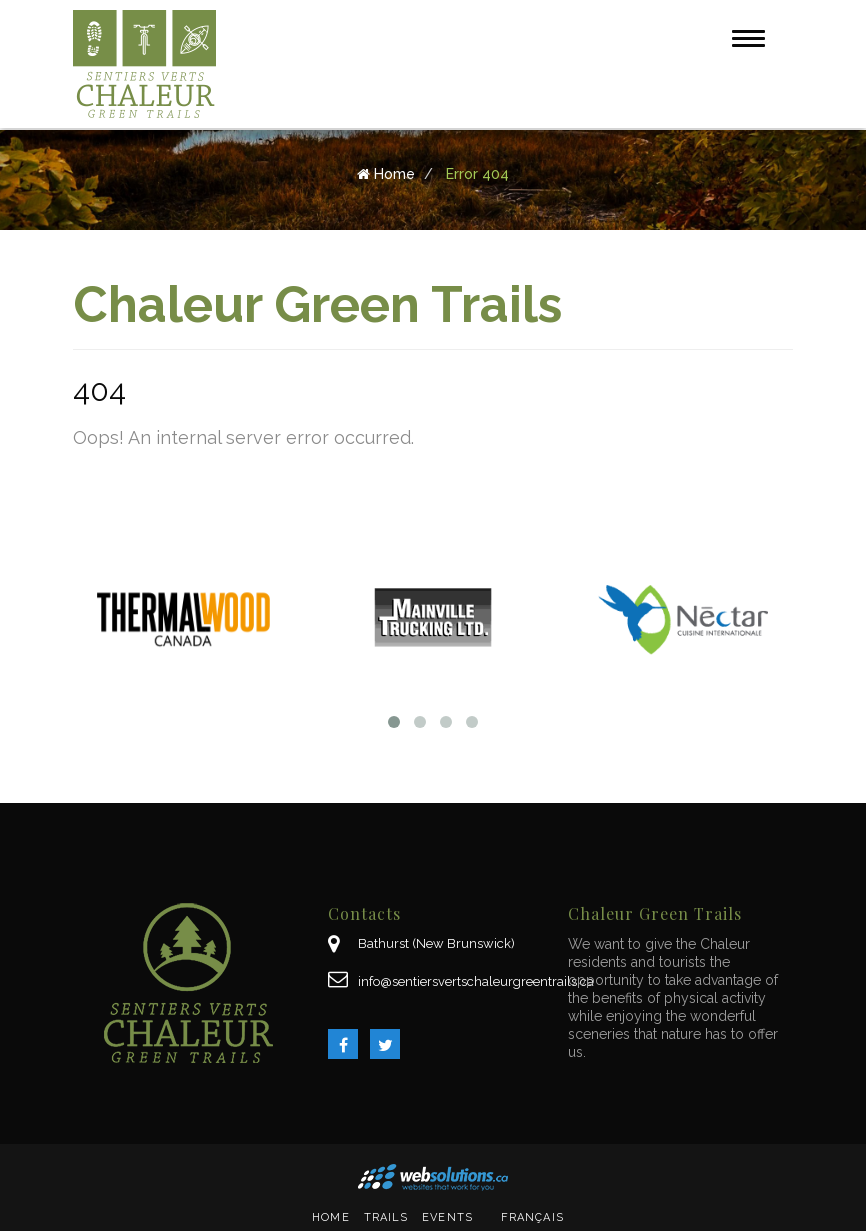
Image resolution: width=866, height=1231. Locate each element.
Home (330, 1217)
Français (532, 1217)
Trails (386, 1217)
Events (447, 1217)
